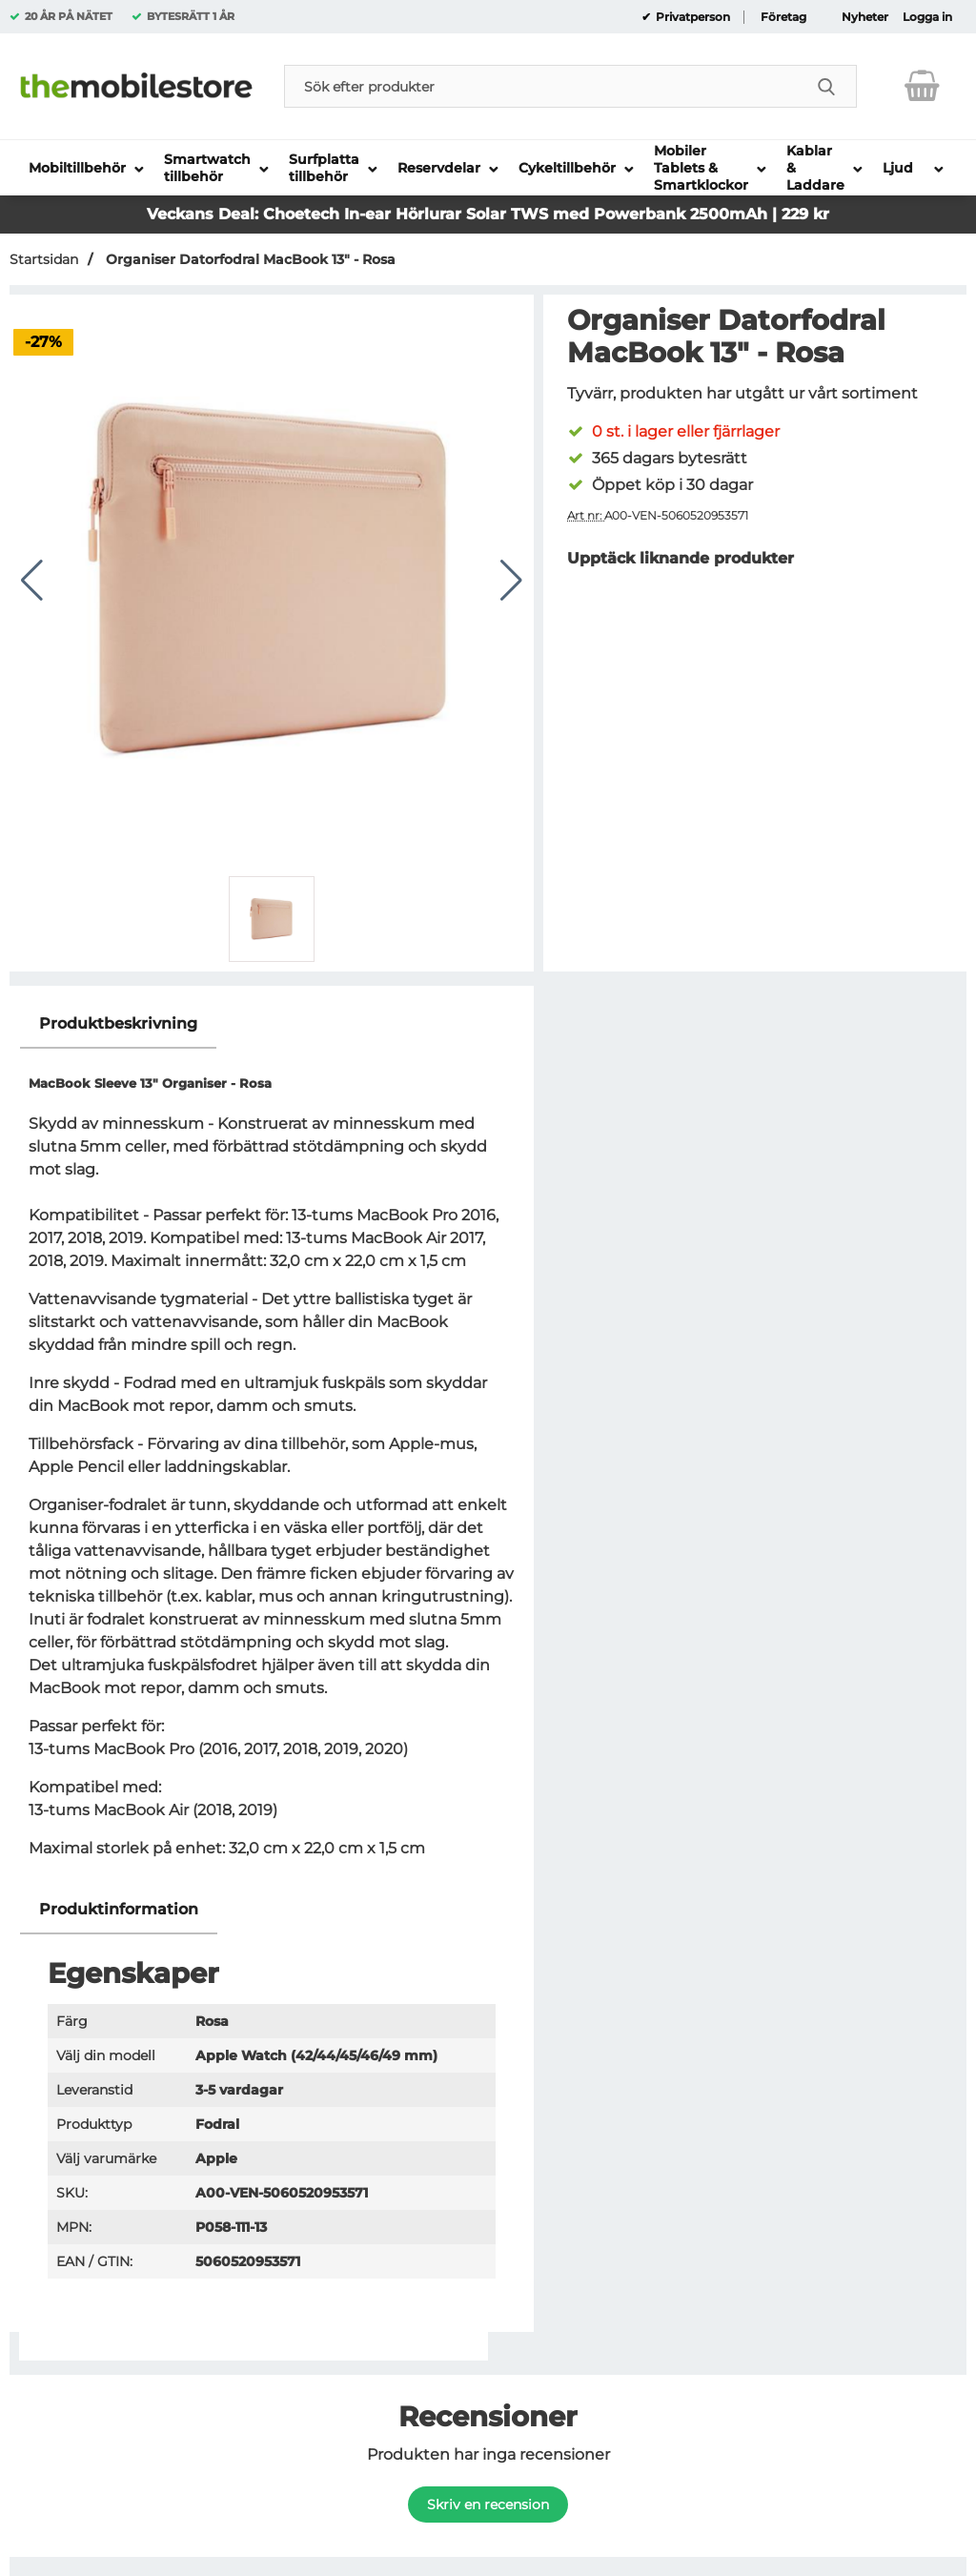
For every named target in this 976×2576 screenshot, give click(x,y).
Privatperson (691, 17)
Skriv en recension (488, 2504)
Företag (783, 17)
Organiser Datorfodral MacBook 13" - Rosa (249, 259)
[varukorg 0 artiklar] (922, 86)
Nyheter (865, 17)
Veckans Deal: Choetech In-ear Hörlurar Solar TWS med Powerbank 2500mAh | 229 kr (488, 214)
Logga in (927, 17)
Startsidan (44, 259)
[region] (271, 1024)
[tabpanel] (271, 1443)
